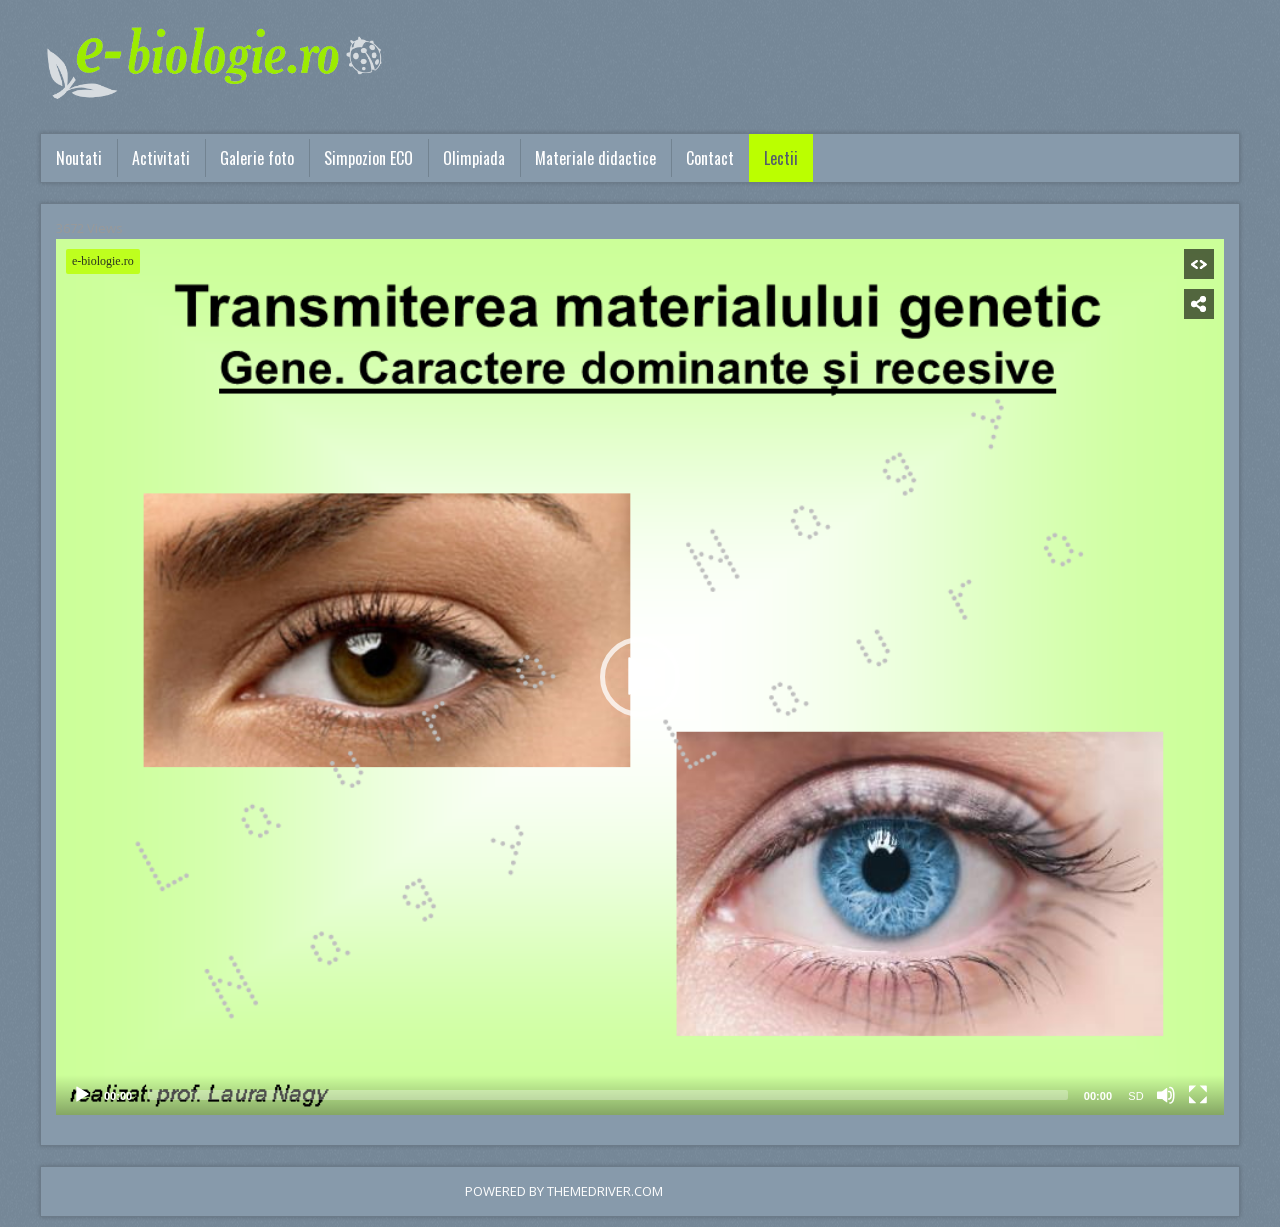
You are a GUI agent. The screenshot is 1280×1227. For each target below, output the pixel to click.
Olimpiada (474, 158)
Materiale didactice (595, 158)
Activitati (161, 158)
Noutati (79, 158)
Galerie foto (257, 158)
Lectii (781, 158)
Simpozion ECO (368, 158)
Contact (710, 158)
